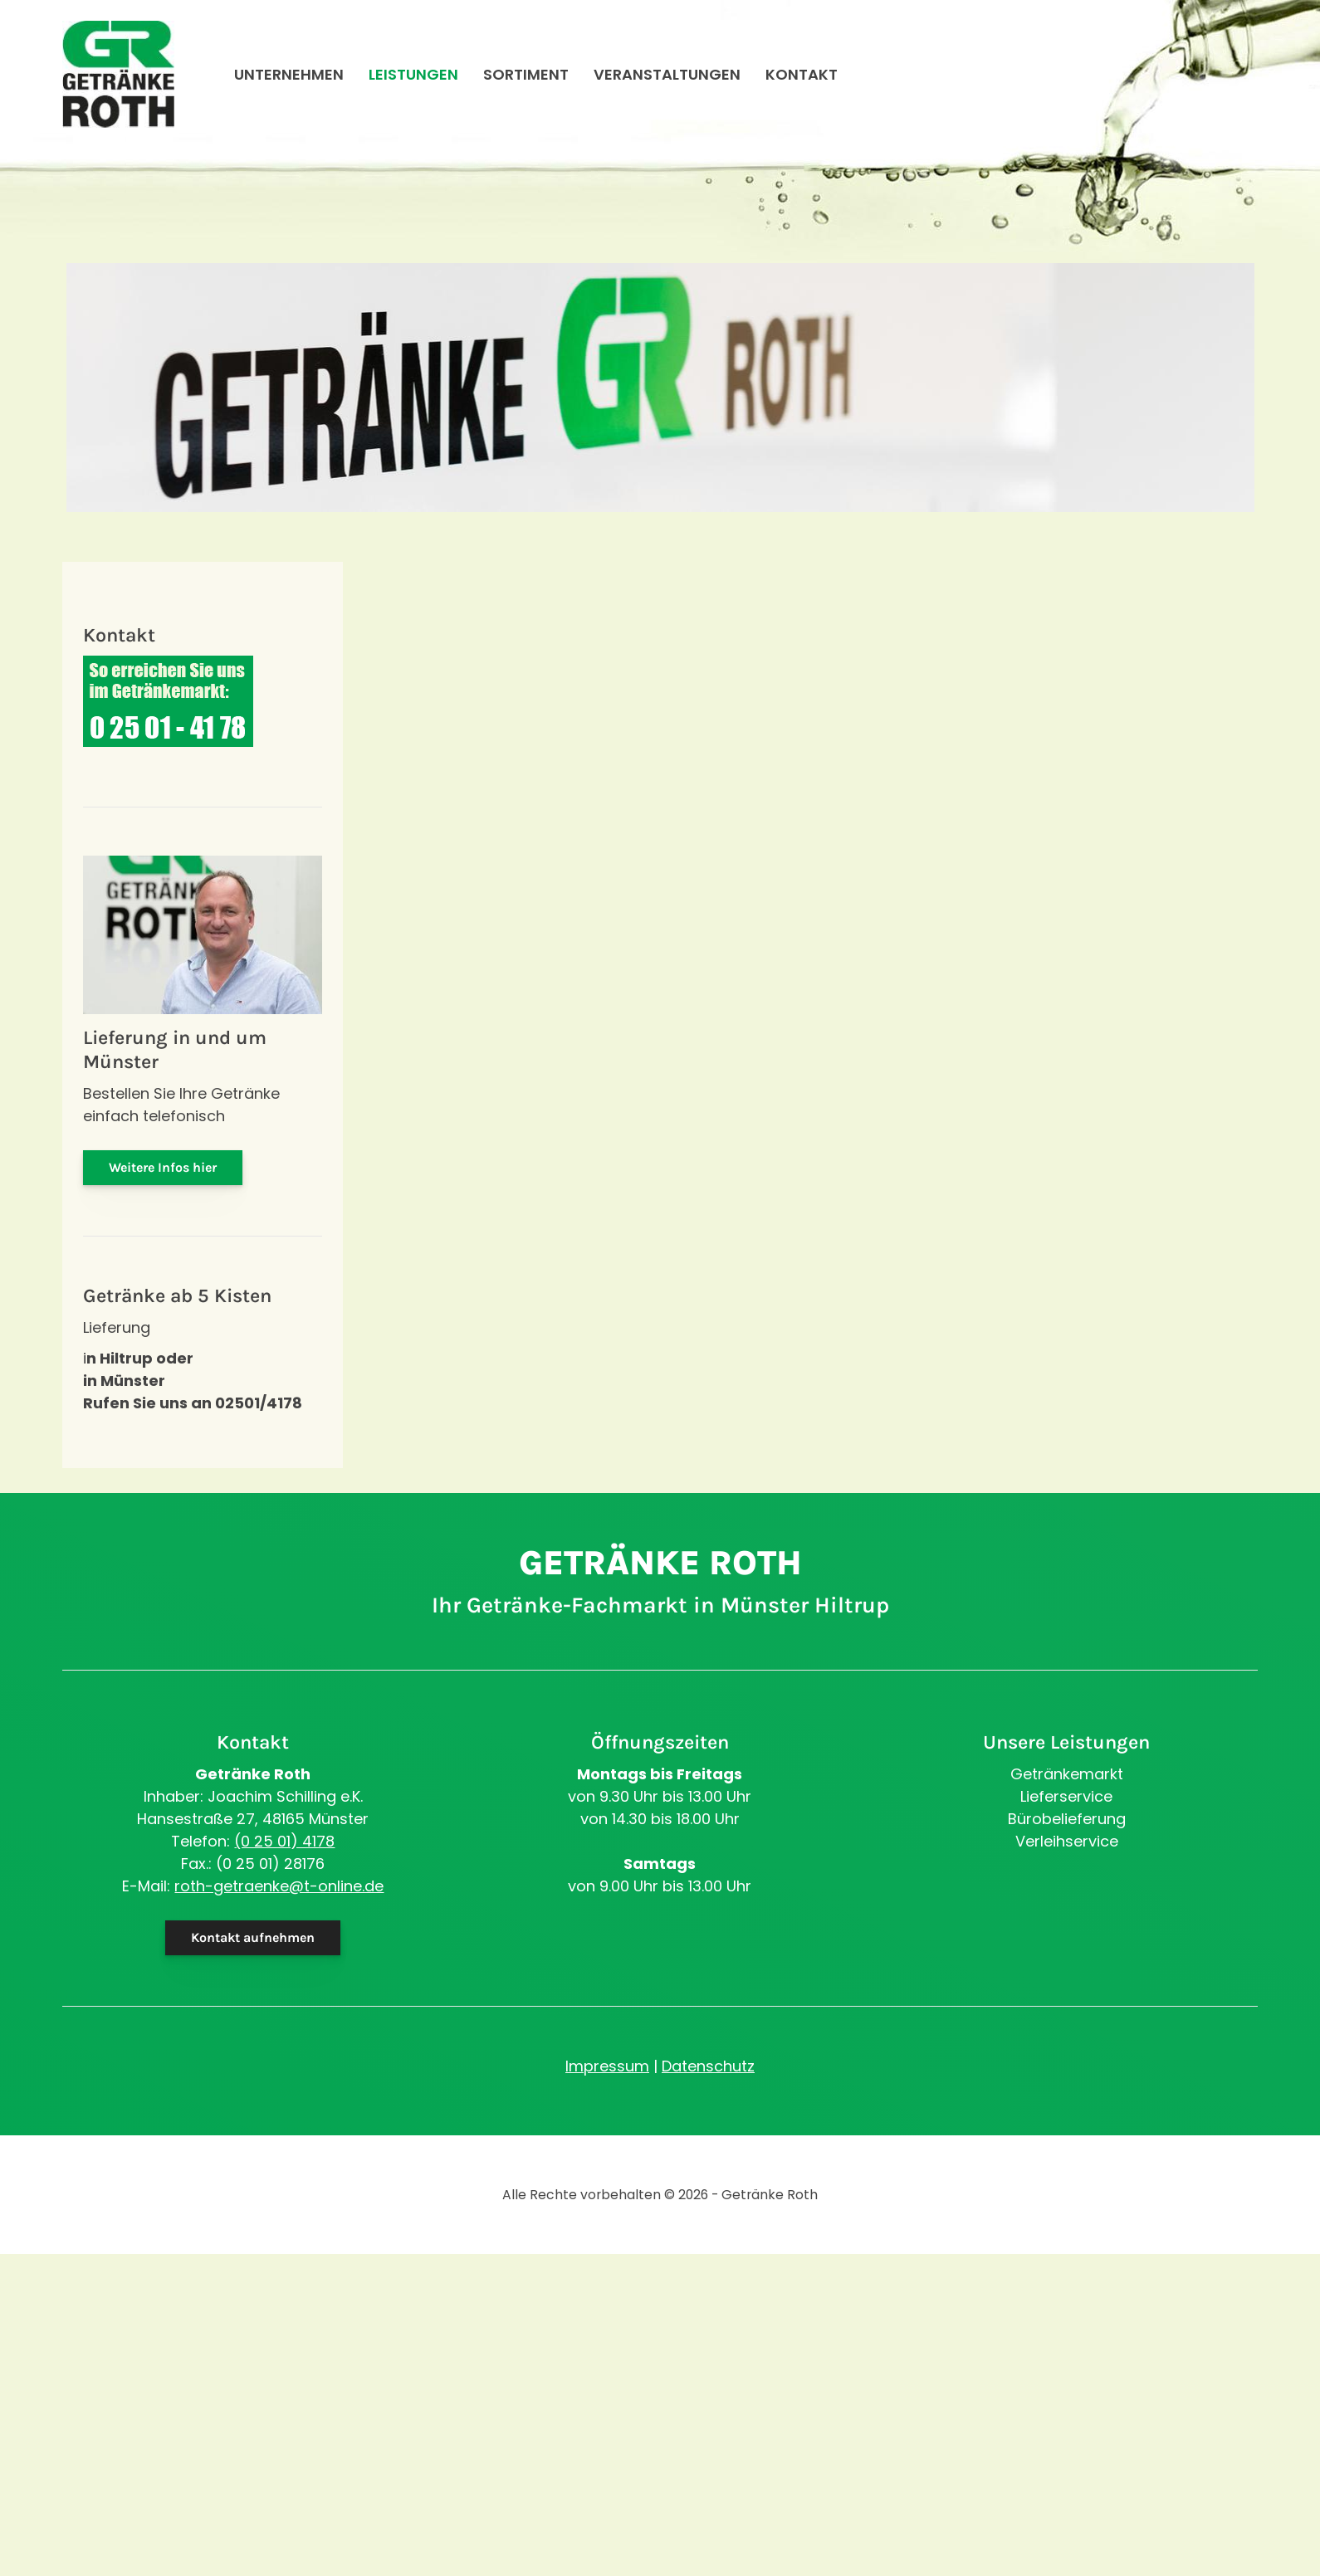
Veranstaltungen (667, 76)
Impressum (607, 2066)
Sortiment (526, 76)
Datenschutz (708, 2066)
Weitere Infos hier (163, 1167)
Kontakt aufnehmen (253, 1937)
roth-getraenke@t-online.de (279, 1886)
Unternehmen (289, 76)
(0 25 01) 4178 (284, 1841)
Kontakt (801, 76)
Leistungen (413, 76)
